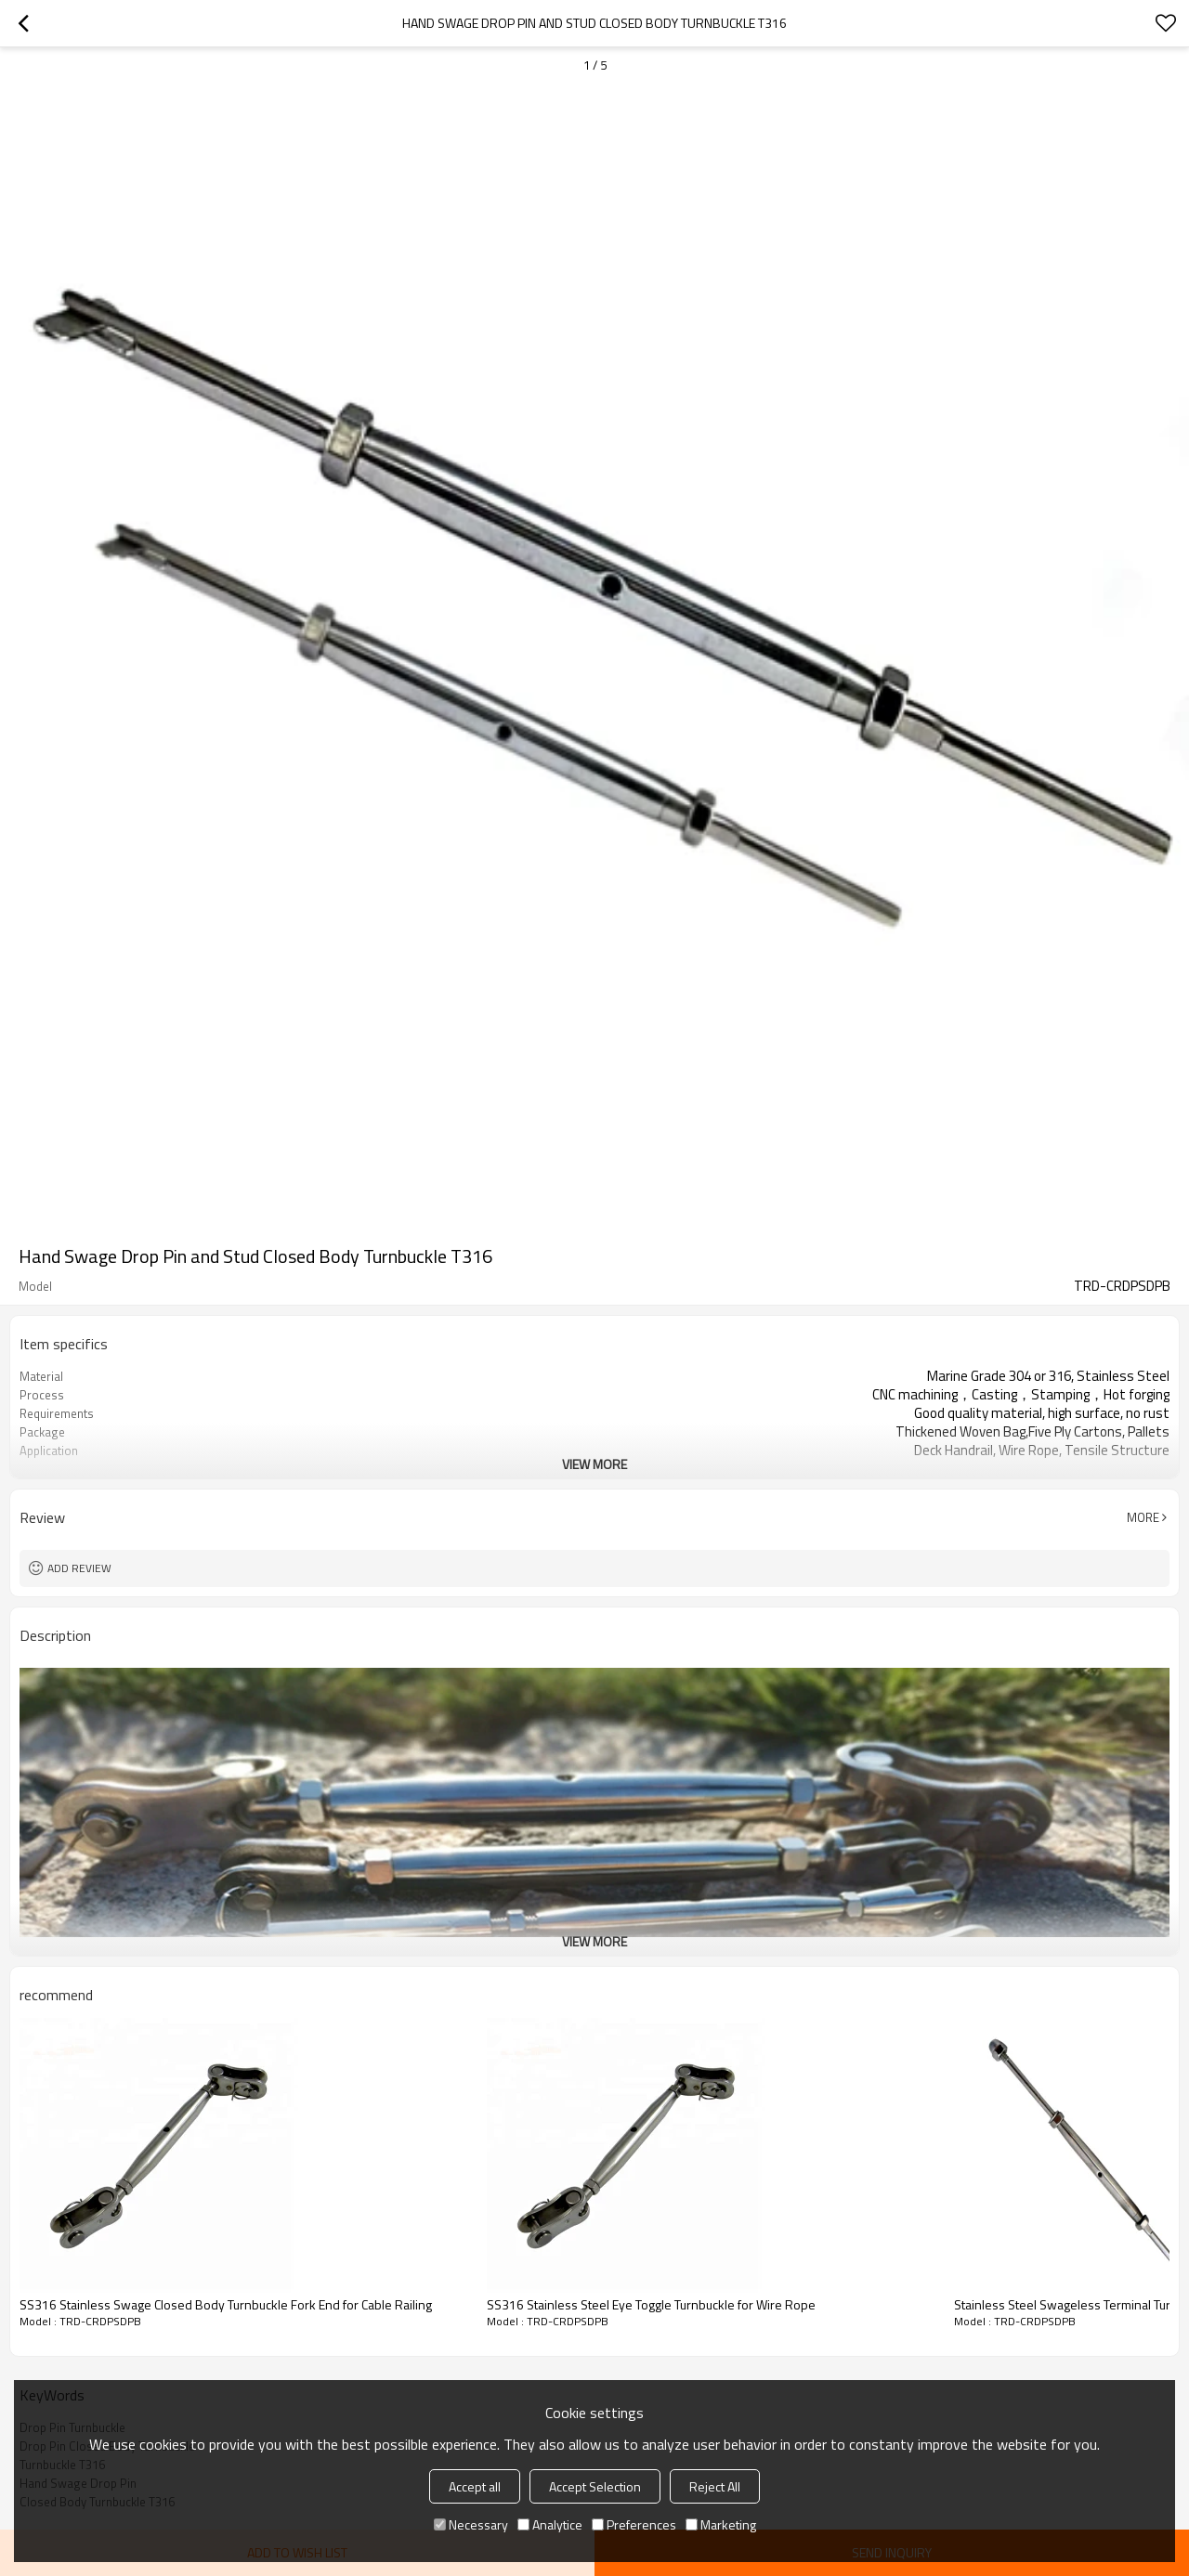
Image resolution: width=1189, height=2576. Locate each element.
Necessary (471, 2524)
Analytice (549, 2524)
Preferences (634, 2524)
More (1143, 1517)
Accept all (475, 2486)
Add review (79, 1568)
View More (594, 1464)
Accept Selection (595, 2486)
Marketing (721, 2524)
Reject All (714, 2486)
